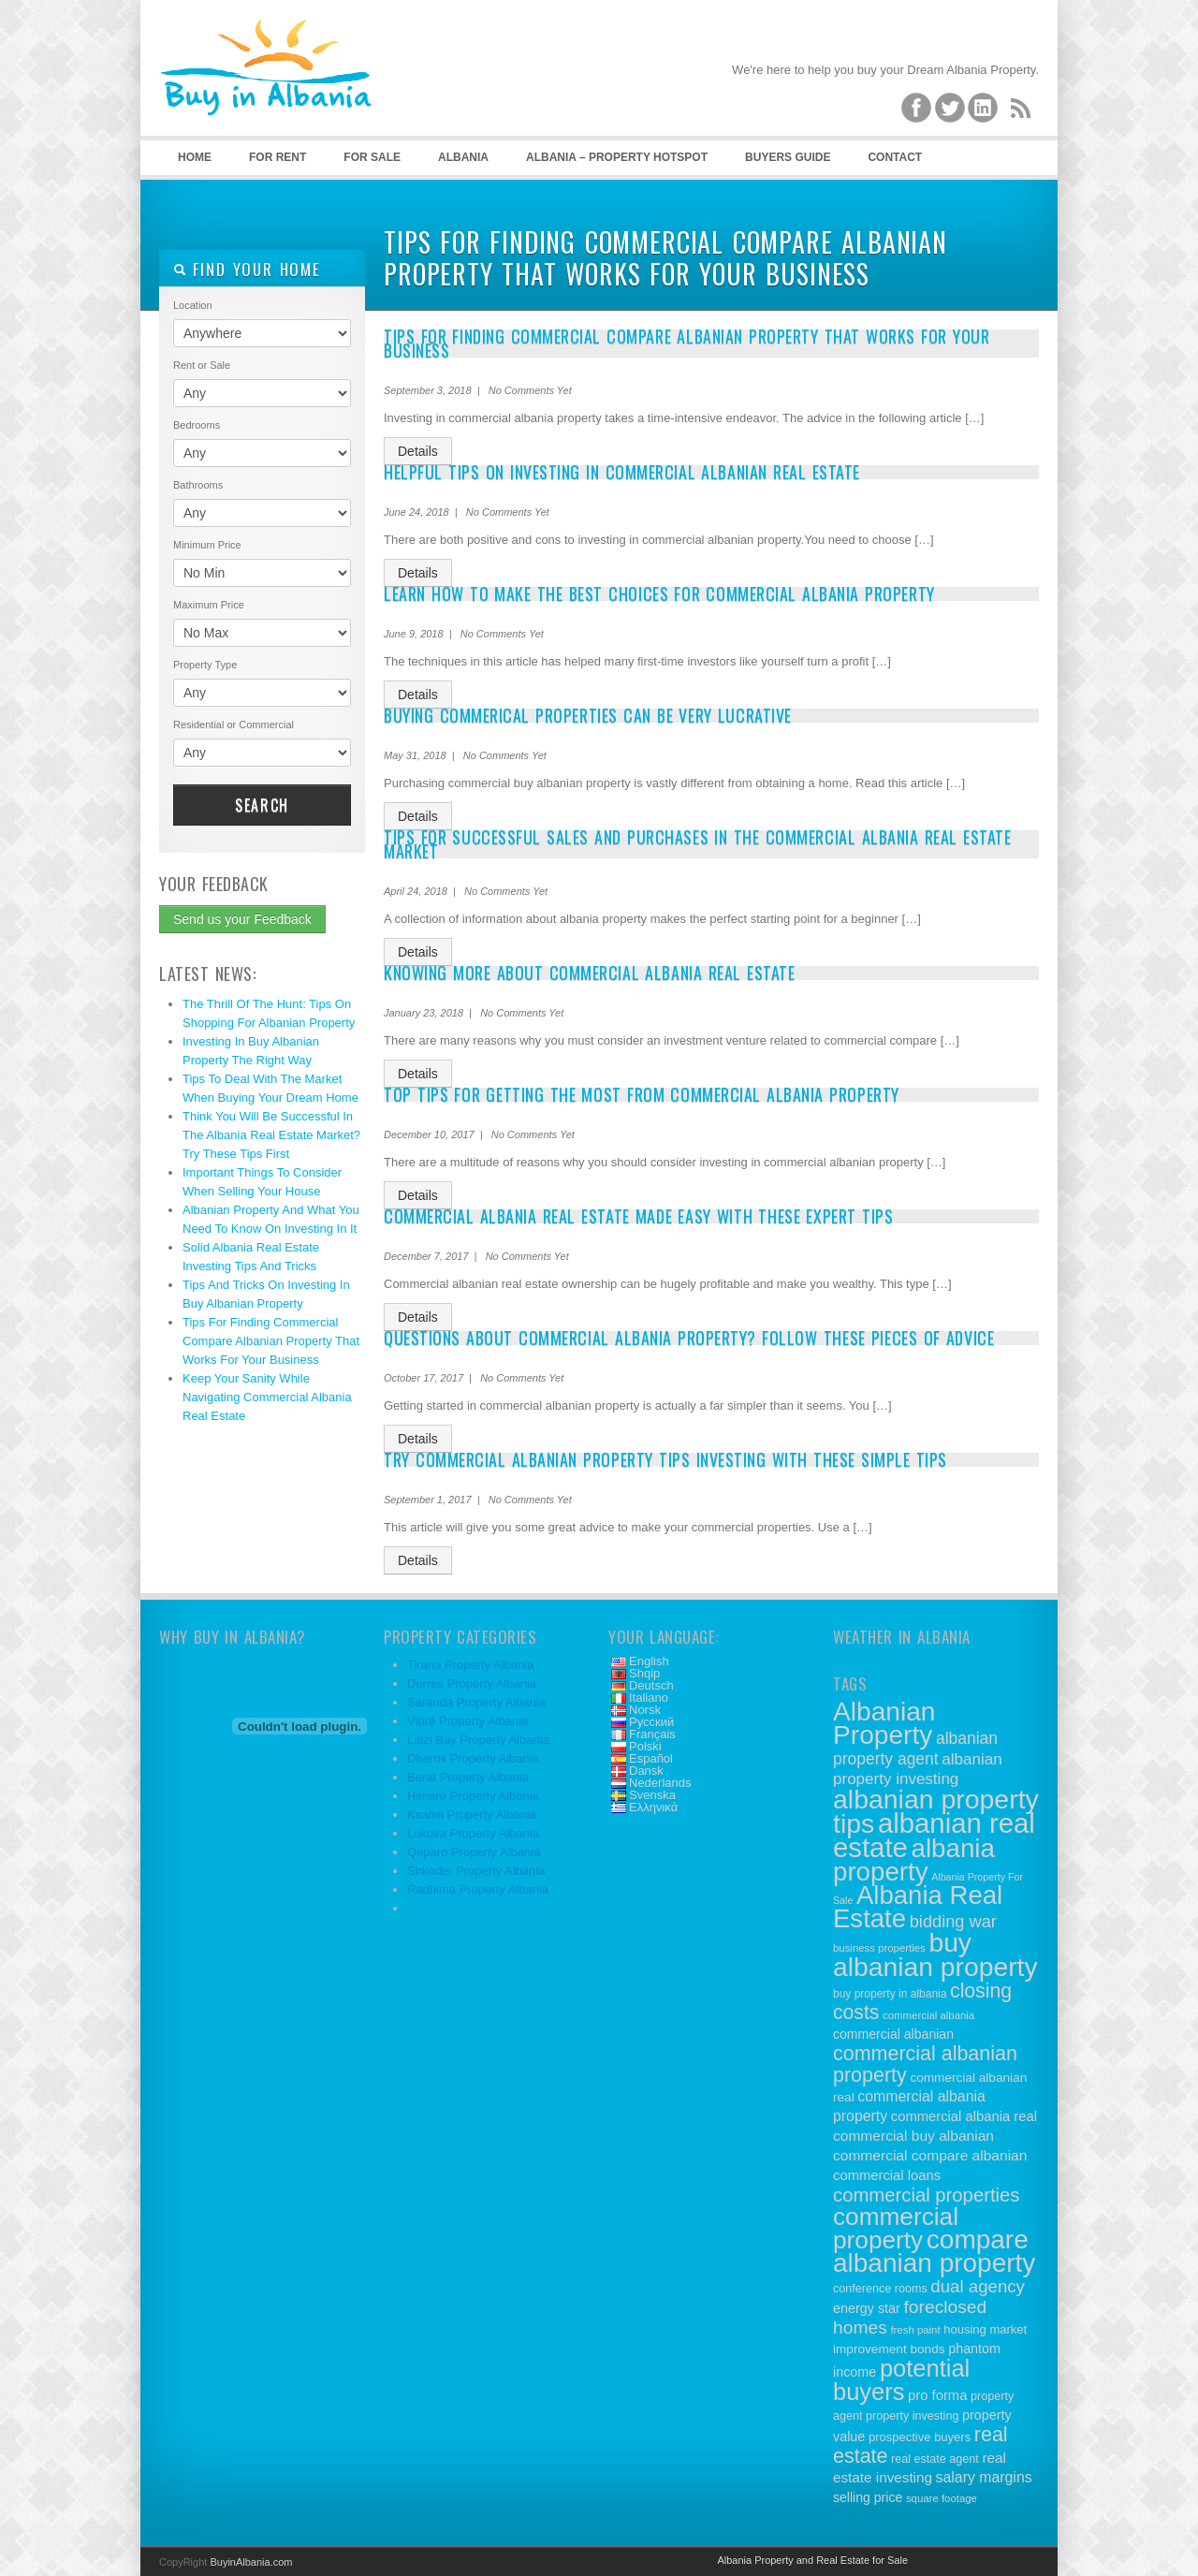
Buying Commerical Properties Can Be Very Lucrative (588, 715)
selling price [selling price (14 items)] (867, 2497)
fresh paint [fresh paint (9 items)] (915, 2329)
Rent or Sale (201, 365)
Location (192, 305)
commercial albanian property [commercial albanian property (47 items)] (925, 2064)
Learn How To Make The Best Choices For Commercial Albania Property (659, 593)
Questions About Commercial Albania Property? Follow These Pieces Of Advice (689, 1337)
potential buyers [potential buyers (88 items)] (901, 2380)
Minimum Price (207, 544)
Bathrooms (198, 484)
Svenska (652, 1795)
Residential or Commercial (233, 724)
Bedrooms (196, 425)
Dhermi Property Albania (473, 1758)
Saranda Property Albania (476, 1702)
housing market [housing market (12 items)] (985, 2329)
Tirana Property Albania (470, 1665)
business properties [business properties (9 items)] (879, 1948)
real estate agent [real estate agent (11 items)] (935, 2459)
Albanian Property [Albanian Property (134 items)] (884, 1723)
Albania (463, 157)
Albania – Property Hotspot (617, 157)
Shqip (644, 1673)
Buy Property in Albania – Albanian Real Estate (299, 93)
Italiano (648, 1697)
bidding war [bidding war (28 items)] (953, 1921)
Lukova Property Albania (473, 1833)
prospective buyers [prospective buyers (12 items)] (920, 2437)
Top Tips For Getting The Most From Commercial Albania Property (641, 1094)
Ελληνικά (653, 1807)
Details (418, 451)
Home (195, 157)
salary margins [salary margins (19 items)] (984, 2477)
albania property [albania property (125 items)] (914, 1860)
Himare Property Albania (473, 1796)
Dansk (646, 1771)
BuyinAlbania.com (251, 2562)
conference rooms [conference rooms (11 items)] (880, 2288)
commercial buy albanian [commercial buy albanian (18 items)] (913, 2136)
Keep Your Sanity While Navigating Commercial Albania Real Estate (267, 1397)
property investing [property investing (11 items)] (912, 2415)
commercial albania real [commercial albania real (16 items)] (964, 2116)
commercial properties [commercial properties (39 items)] (926, 2195)
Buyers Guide (787, 157)
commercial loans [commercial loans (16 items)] (887, 2175)
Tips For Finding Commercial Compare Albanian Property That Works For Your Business (271, 1341)
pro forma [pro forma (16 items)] (937, 2395)
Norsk (645, 1710)
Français (652, 1734)
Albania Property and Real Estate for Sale (812, 2560)
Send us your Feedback (242, 919)
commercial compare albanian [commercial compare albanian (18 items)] (930, 2155)
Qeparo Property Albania (473, 1852)
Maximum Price (208, 604)
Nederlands (660, 1783)
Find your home (247, 269)
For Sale (372, 157)
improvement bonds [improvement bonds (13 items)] (889, 2349)
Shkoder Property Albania (476, 1871)
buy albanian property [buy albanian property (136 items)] (935, 1954)
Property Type (205, 664)
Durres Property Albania (471, 1683)
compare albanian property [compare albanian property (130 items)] (934, 2251)
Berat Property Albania (468, 1777)
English (649, 1661)
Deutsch (651, 1685)
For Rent (277, 157)
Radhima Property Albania (477, 1889)
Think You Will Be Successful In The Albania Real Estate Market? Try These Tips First (271, 1135)
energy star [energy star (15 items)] (866, 2308)
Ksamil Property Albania (471, 1815)
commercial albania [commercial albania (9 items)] (928, 2015)
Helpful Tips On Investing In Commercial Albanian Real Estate (622, 472)
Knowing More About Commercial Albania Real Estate (589, 972)
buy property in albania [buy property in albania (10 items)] (889, 1993)
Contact (895, 157)
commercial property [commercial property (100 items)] (895, 2228)
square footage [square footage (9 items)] (941, 2498)
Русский (651, 1722)
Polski (645, 1746)
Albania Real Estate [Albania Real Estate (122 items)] (917, 1907)
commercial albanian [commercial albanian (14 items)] (893, 2034)
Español (651, 1758)
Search (262, 805)
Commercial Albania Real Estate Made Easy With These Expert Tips (638, 1216)
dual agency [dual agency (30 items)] (977, 2286)
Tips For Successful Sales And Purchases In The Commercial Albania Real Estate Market (697, 844)
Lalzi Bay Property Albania (478, 1740)
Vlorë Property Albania (467, 1721)
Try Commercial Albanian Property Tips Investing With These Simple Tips (665, 1459)
